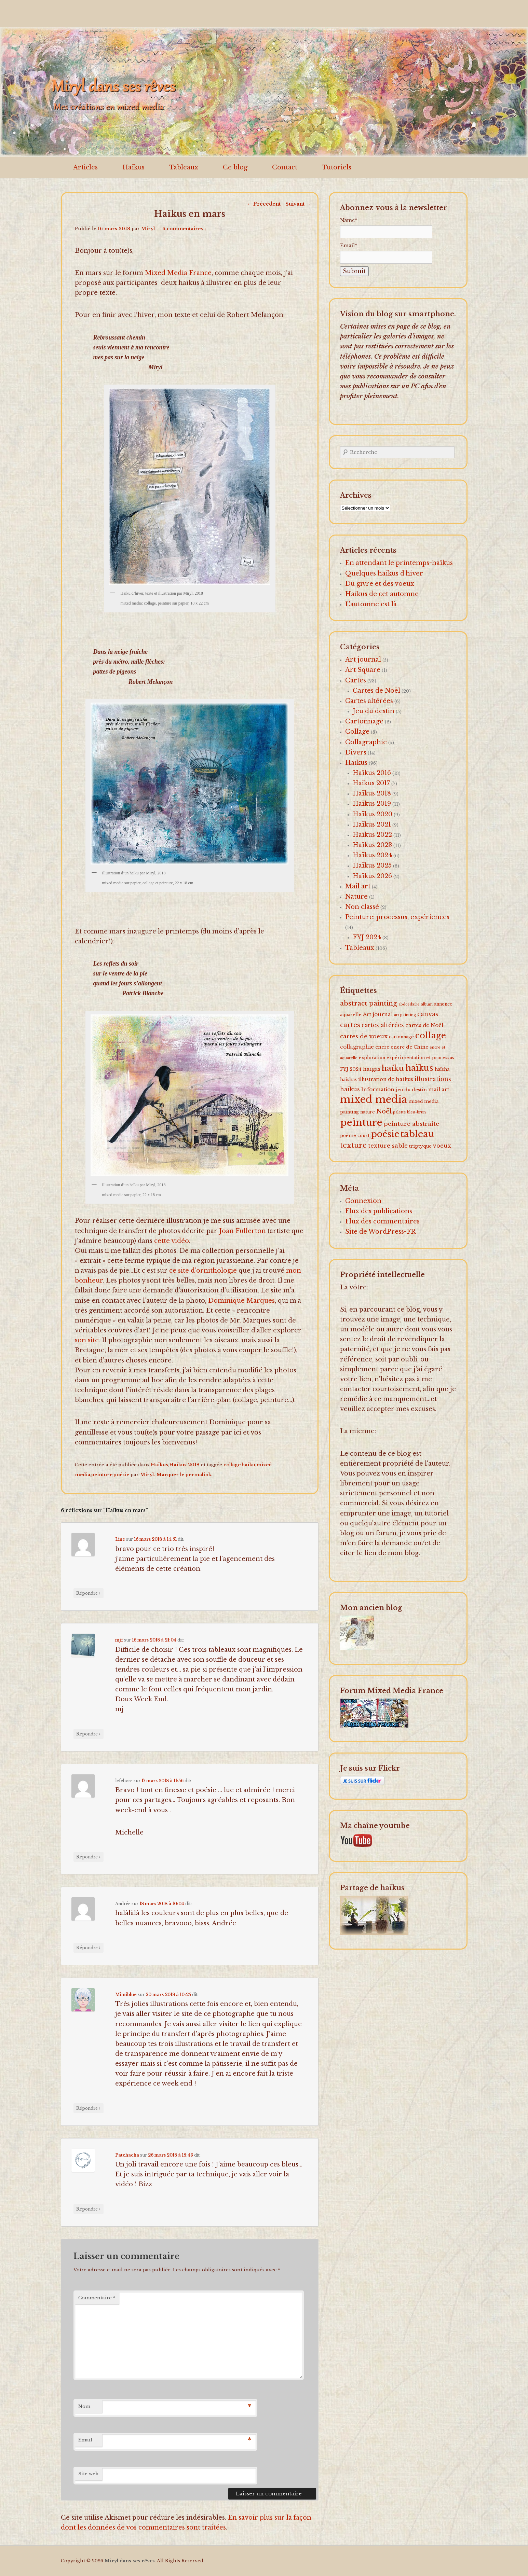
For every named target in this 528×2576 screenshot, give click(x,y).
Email (85, 2440)
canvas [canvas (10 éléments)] (427, 1014)
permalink (198, 1475)
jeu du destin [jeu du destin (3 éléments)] (411, 1090)
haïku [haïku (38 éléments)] (393, 1068)
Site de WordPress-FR (380, 1231)
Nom (84, 2406)
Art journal (363, 659)
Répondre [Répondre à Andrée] (88, 1947)
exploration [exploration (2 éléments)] (372, 1057)
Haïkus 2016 (372, 773)
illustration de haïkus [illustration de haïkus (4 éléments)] (385, 1079)
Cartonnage (364, 721)
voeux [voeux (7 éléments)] (442, 1145)
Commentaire (97, 2298)
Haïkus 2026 (372, 876)
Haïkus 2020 (372, 814)
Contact (284, 167)
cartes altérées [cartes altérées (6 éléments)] (383, 1025)
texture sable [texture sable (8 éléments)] (388, 1145)
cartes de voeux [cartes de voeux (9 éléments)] (364, 1036)
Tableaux (183, 167)
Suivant (298, 204)
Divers (355, 752)
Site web (88, 2474)
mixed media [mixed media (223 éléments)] (373, 1099)
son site (87, 1340)
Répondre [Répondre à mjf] (88, 1734)
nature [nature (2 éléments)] (367, 1111)
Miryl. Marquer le (163, 1475)
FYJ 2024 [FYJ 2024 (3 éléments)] (351, 1069)
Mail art (357, 886)
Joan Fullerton (242, 1231)
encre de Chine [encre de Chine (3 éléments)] (409, 1047)
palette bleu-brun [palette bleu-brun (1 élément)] (409, 1112)
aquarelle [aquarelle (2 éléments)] (351, 1014)
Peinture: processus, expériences (397, 917)
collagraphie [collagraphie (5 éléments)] (357, 1046)
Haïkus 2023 (372, 845)
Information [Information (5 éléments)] (377, 1089)
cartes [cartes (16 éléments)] (350, 1025)
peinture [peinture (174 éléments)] (361, 1122)
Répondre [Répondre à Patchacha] (88, 2209)
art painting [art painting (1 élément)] (405, 1015)
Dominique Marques (241, 1300)
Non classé (362, 907)
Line (120, 1539)
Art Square (362, 670)
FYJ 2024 (367, 937)
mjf (119, 1640)
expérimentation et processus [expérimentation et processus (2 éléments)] (420, 1057)
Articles (85, 167)
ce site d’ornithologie (203, 1270)
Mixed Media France (178, 273)
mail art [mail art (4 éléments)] (438, 1089)
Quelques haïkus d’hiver (384, 573)
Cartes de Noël (376, 690)
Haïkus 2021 (372, 824)
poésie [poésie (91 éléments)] (385, 1133)
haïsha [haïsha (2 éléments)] (442, 1069)
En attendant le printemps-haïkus (399, 563)
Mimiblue (126, 1994)
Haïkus (133, 167)
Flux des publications (378, 1211)
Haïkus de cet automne (382, 594)
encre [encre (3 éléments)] (382, 1047)
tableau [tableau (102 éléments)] (417, 1133)
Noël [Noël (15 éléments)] (384, 1111)
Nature (356, 896)
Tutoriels (336, 167)
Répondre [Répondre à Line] (88, 1593)
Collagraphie (366, 742)
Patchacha (127, 2155)
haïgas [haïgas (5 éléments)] (371, 1069)
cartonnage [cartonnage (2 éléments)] (401, 1036)
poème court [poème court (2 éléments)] (354, 1135)
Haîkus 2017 (371, 783)
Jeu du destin (373, 711)
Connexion (363, 1201)
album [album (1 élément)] (427, 1004)
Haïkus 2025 (372, 865)
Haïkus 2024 (372, 855)
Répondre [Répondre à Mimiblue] (88, 2108)
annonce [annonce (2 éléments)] (443, 1004)
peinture (101, 1475)
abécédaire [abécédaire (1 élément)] (409, 1004)
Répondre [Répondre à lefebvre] (88, 1856)
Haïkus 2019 (372, 803)
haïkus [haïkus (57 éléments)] (419, 1068)
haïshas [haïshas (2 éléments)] (348, 1079)
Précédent (264, 204)
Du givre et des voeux (379, 583)
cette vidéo (171, 1241)
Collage (357, 731)
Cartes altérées (369, 701)
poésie (121, 1475)
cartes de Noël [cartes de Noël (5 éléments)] (424, 1025)
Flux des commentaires (382, 1221)
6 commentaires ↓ (184, 229)
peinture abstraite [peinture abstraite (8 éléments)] (411, 1123)
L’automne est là (371, 604)
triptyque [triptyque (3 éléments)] (420, 1146)
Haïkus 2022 (372, 835)
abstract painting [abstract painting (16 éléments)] (368, 1003)
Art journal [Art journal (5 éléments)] (378, 1014)
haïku (248, 1465)
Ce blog (235, 167)
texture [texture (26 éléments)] (353, 1145)
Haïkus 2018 (184, 1465)
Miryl (148, 229)
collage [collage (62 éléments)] (430, 1035)
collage (232, 1465)
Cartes (355, 680)
